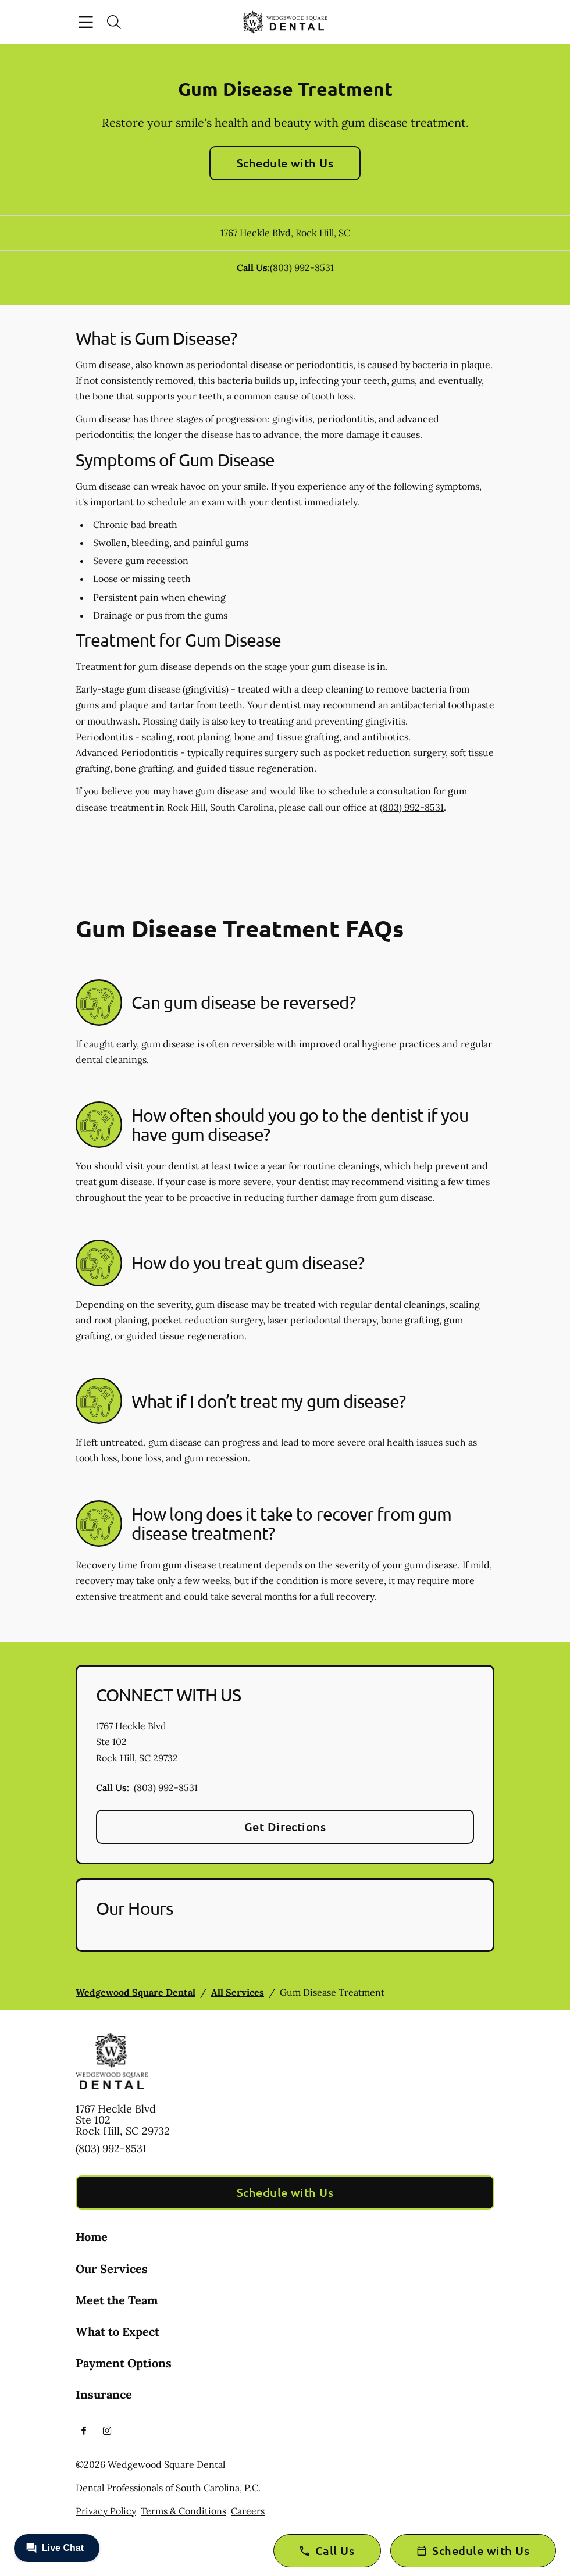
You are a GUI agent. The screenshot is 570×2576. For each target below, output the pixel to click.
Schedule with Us (285, 162)
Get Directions (285, 1826)
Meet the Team (117, 2300)
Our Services (112, 2268)
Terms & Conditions (183, 2511)
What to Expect (117, 2331)
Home (92, 2236)
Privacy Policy (106, 2511)
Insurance (104, 2394)
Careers (248, 2511)
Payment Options (124, 2363)
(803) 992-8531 (302, 267)
